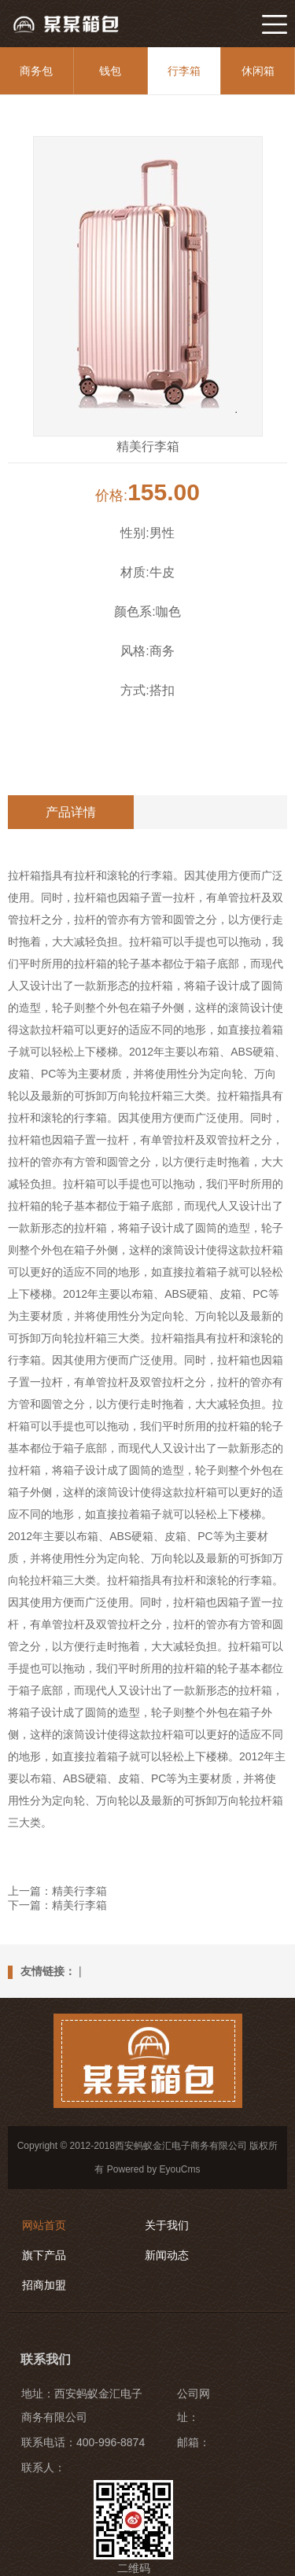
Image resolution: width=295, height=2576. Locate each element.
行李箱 (184, 70)
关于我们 (167, 2225)
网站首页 (44, 2225)
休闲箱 (258, 70)
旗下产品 (44, 2255)
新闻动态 (167, 2255)
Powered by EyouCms (152, 2169)
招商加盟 (44, 2285)
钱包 (110, 70)
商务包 (36, 70)
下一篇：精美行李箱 (57, 1905)
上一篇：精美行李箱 (57, 1891)
